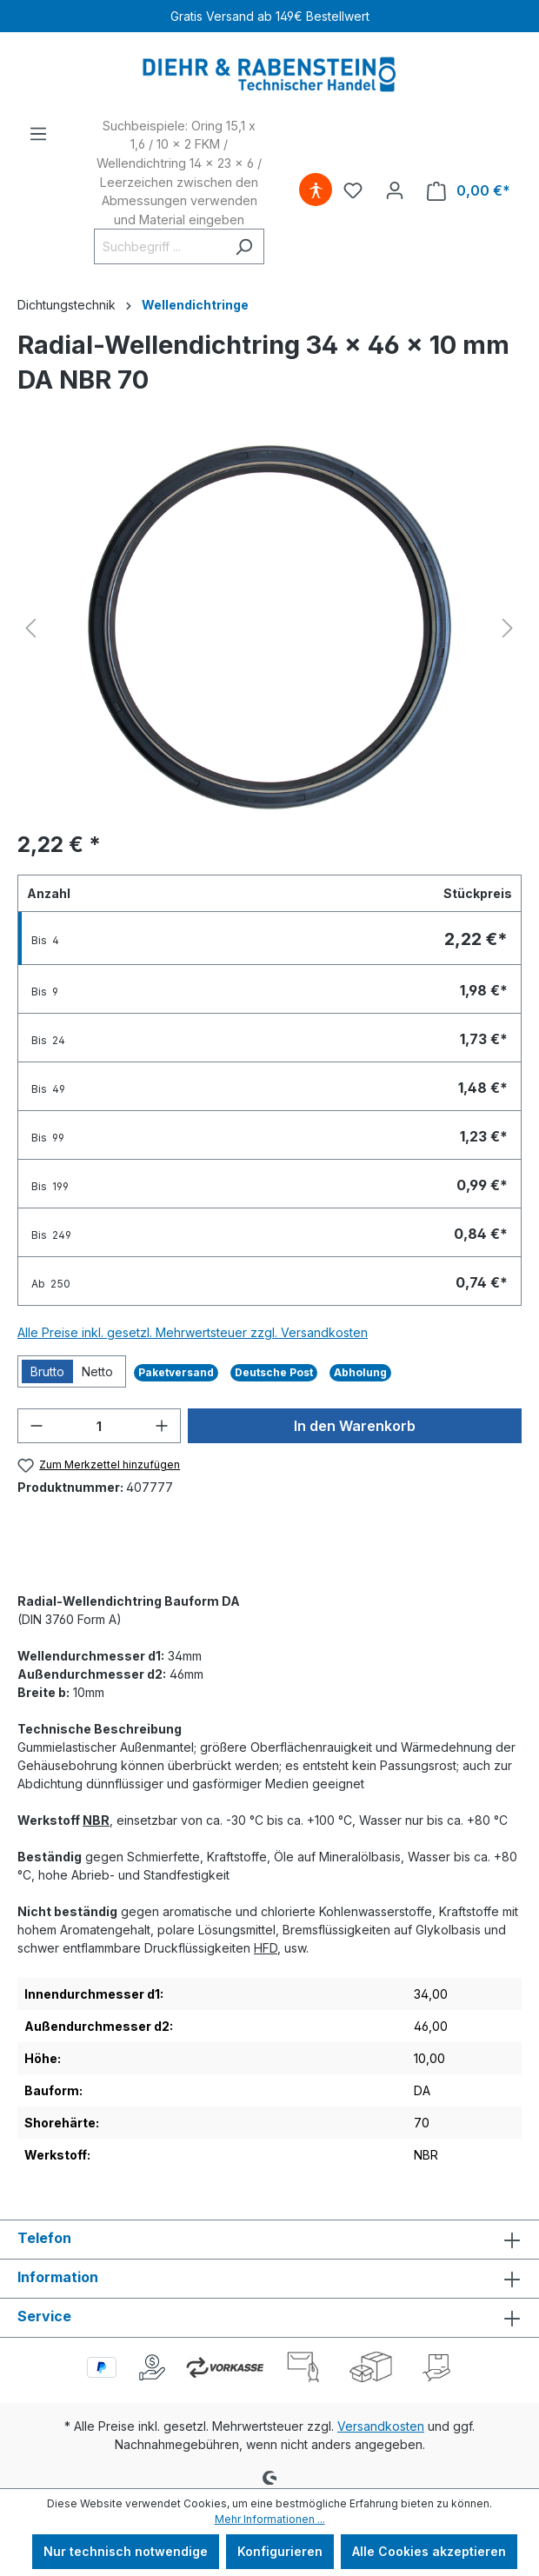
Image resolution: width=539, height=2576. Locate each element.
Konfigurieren (280, 2551)
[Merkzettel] (353, 190)
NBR (96, 1820)
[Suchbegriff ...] (159, 246)
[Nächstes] (508, 628)
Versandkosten (380, 2426)
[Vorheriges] (30, 628)
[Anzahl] (99, 1425)
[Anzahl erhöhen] (161, 1425)
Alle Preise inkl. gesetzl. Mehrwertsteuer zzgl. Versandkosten (192, 1332)
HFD (265, 1947)
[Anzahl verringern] (36, 1425)
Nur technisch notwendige (125, 2551)
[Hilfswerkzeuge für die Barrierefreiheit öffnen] (315, 190)
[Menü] (38, 133)
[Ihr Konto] (395, 190)
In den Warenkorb (355, 1425)
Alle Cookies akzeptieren (429, 2551)
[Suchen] (243, 246)
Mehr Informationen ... (270, 2519)
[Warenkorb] (469, 191)
